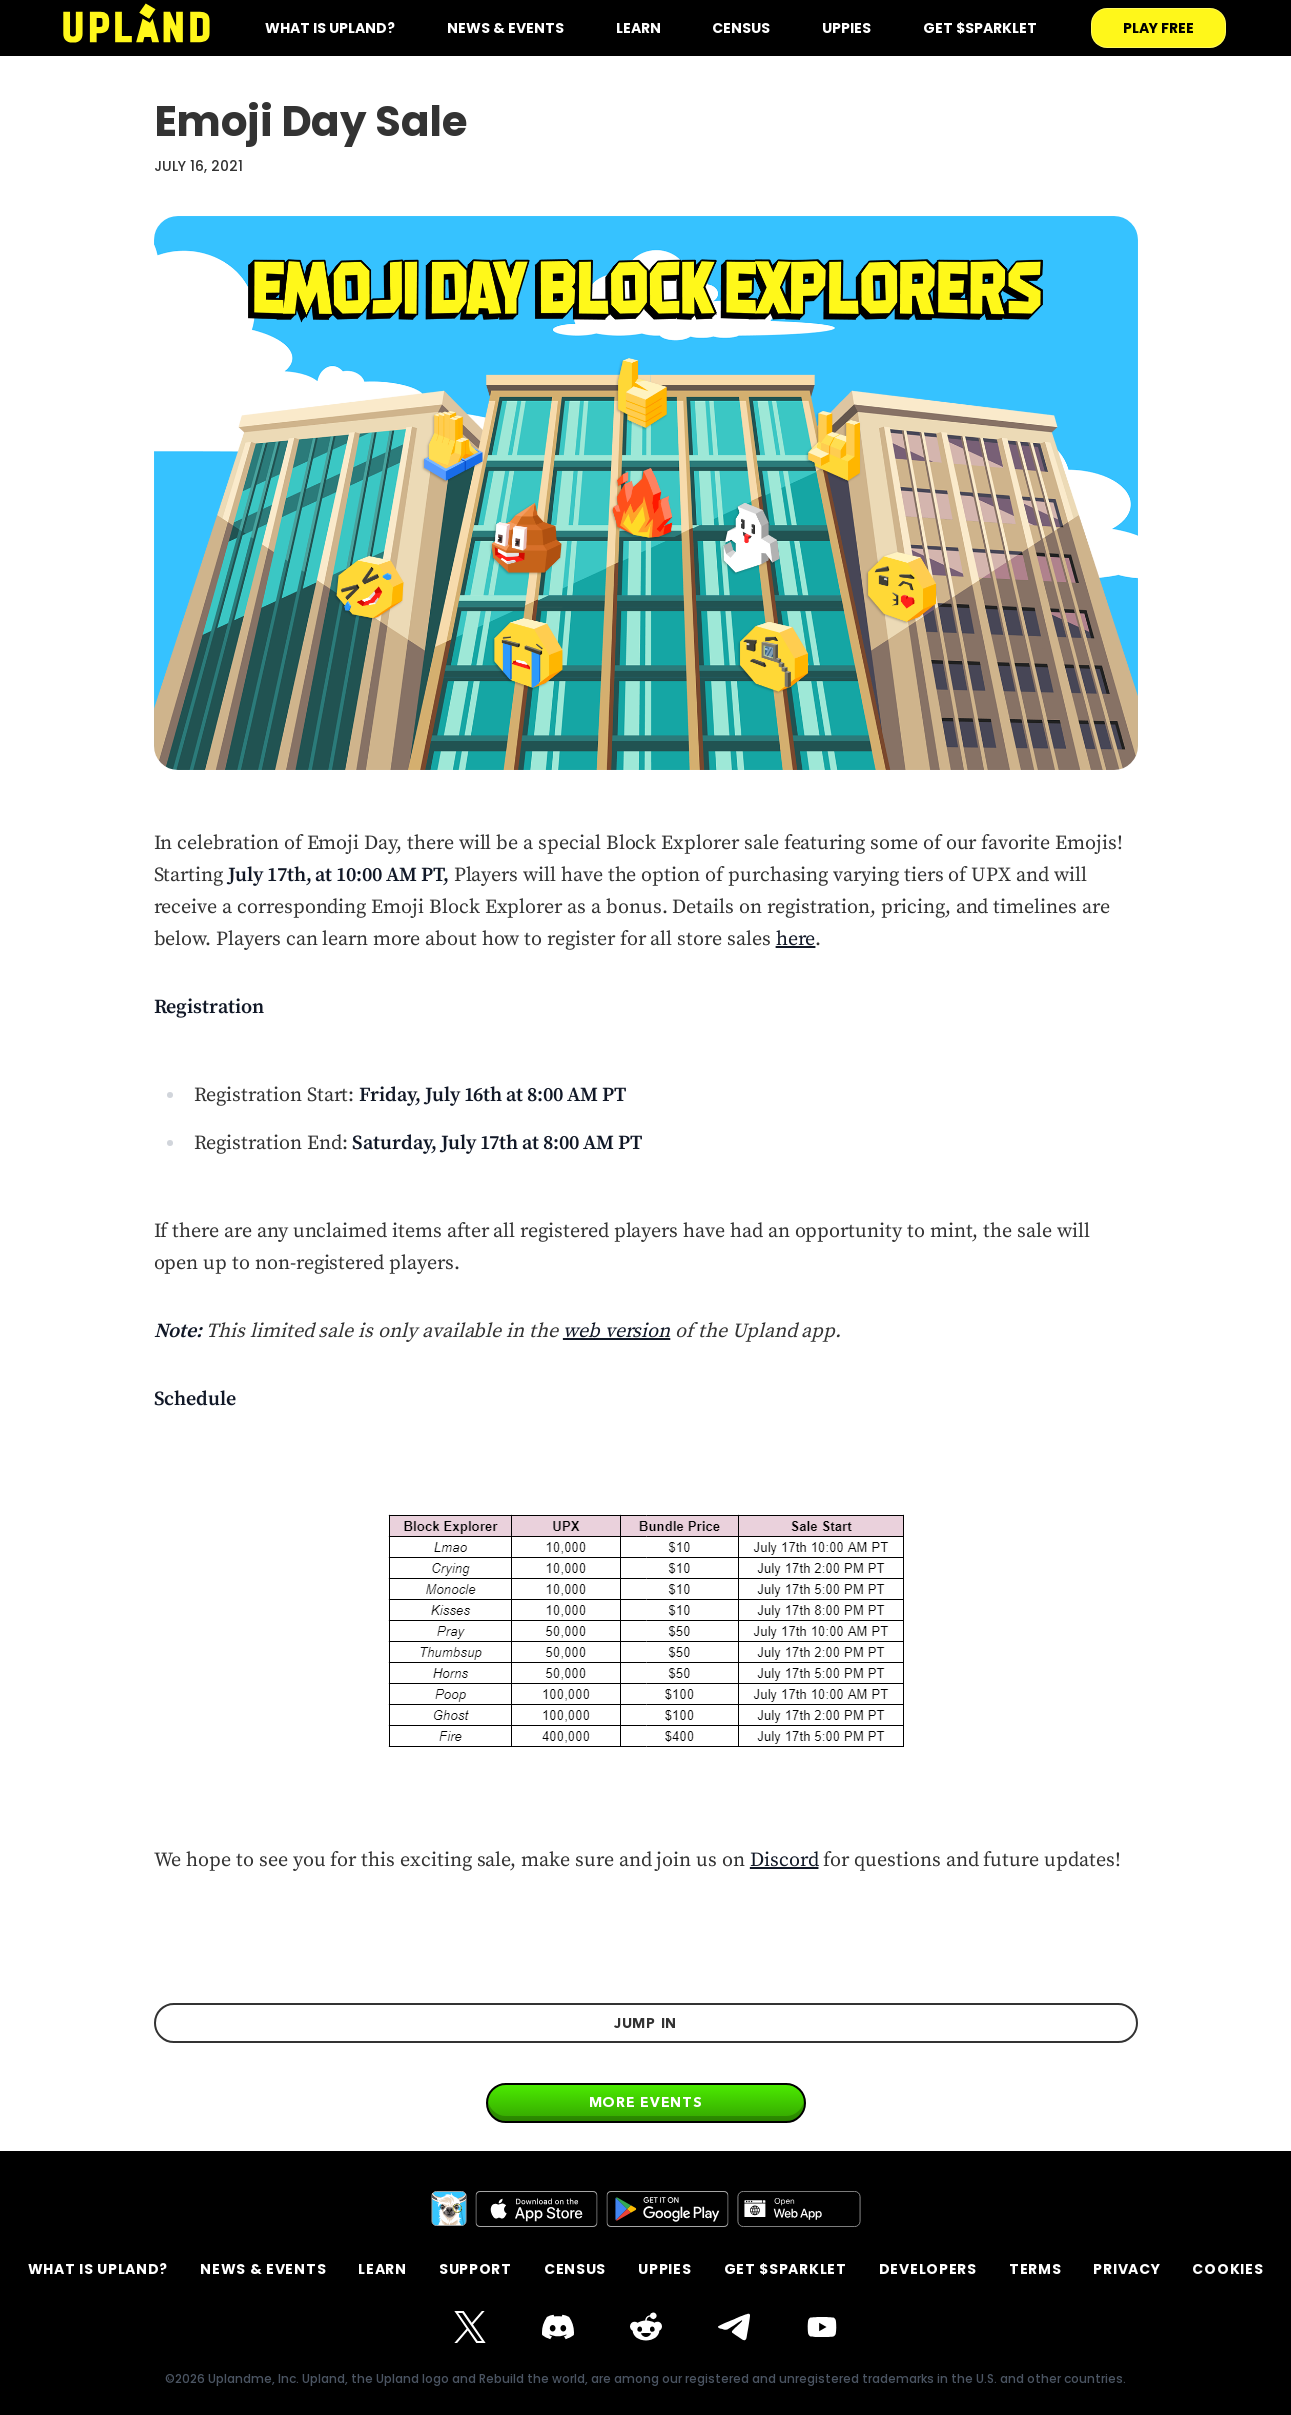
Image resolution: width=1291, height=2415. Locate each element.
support (475, 2269)
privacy (1126, 2269)
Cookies (1227, 2269)
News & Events (505, 28)
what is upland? (330, 28)
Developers (928, 2269)
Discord (784, 1860)
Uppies (846, 28)
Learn (638, 28)
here (796, 939)
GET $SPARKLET (785, 2269)
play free (1158, 28)
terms (1035, 2269)
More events (646, 2102)
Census (741, 28)
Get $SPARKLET (980, 28)
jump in (645, 2023)
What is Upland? (98, 2269)
